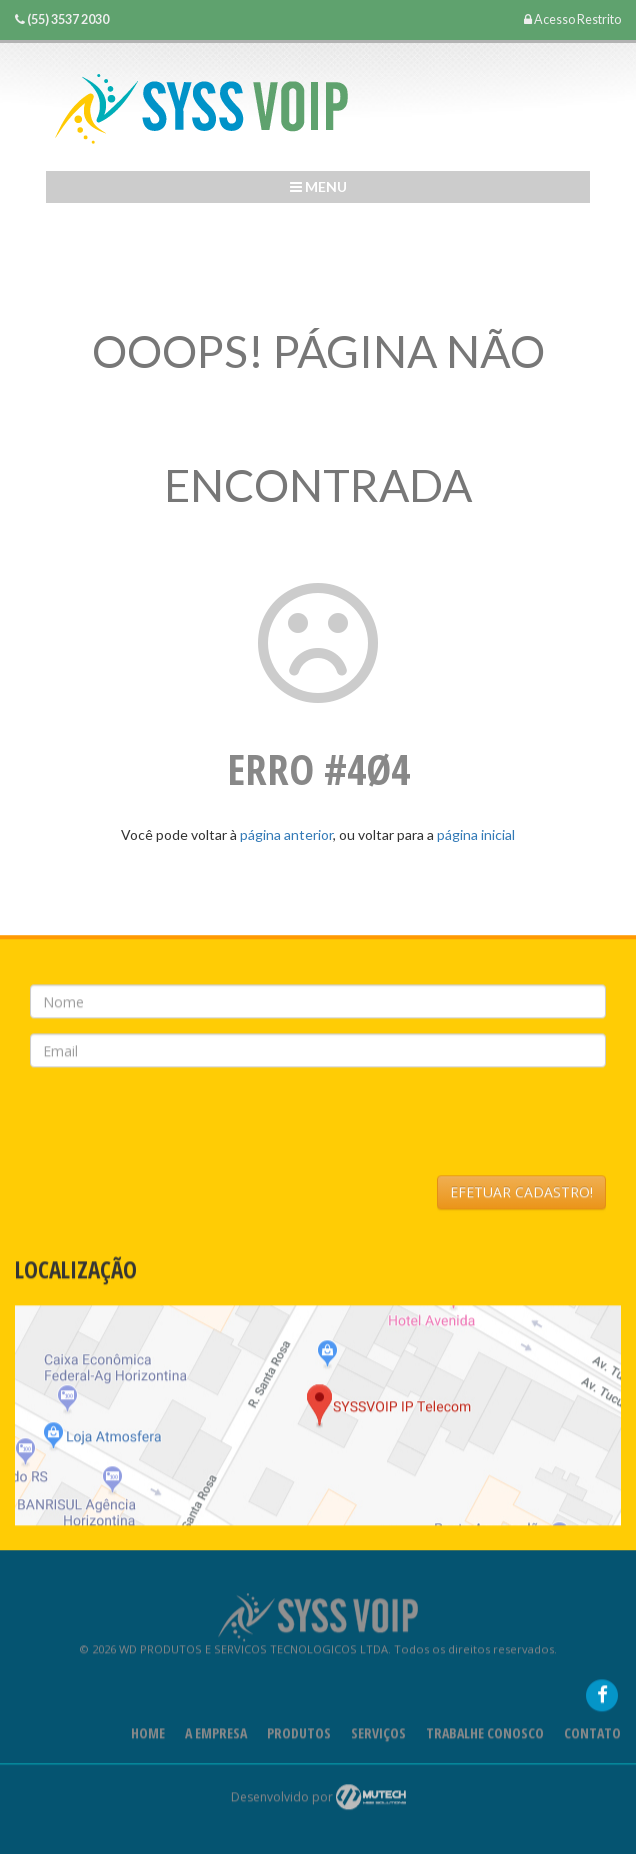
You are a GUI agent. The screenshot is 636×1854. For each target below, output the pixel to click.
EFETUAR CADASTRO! (521, 1196)
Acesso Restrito (572, 19)
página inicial (476, 834)
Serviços (378, 1737)
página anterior (286, 834)
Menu (318, 186)
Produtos (299, 1737)
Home (148, 1737)
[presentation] (182, 1126)
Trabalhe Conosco (485, 1737)
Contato (592, 1737)
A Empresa (216, 1737)
